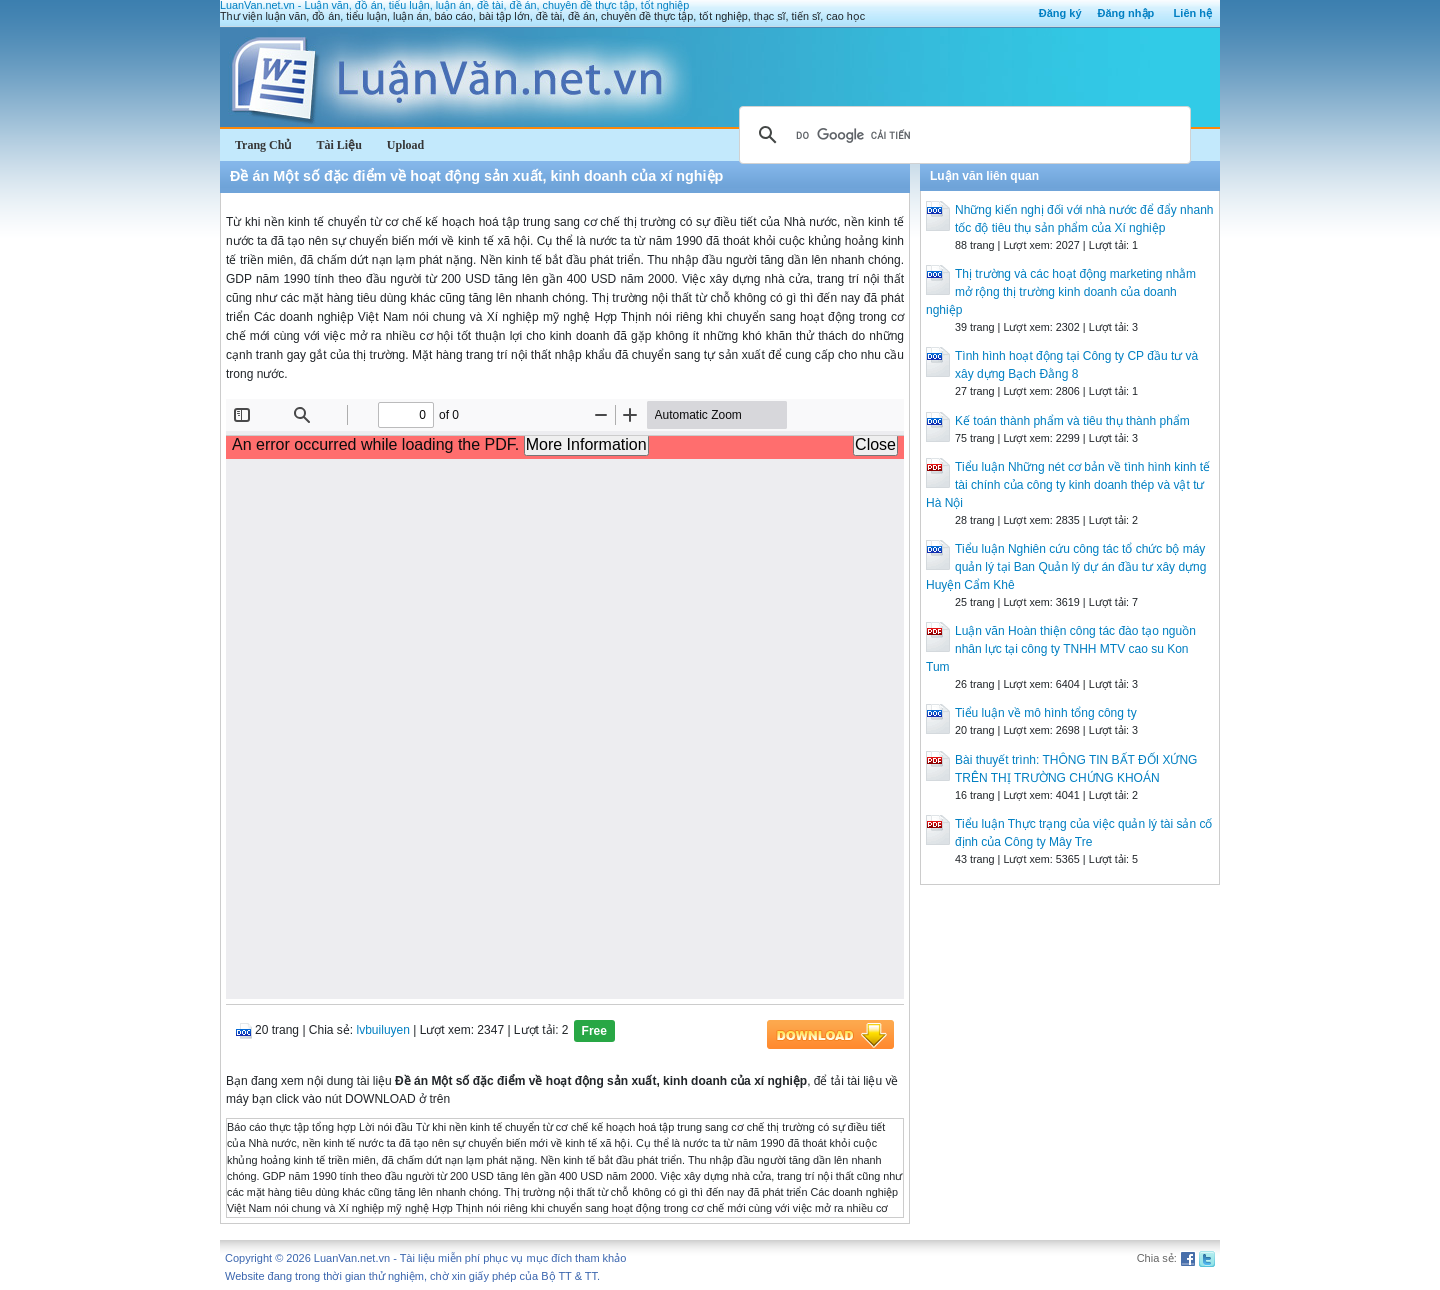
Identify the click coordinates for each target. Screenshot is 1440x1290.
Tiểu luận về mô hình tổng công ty (1046, 713)
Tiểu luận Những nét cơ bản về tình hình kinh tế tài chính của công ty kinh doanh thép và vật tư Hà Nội (1068, 485)
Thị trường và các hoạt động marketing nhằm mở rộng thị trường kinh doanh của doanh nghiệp (1061, 292)
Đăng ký (1060, 13)
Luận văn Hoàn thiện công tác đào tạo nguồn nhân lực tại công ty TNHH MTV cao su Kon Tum (1061, 649)
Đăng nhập (1126, 13)
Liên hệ (1193, 13)
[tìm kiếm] (962, 135)
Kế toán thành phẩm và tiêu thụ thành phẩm (1072, 421)
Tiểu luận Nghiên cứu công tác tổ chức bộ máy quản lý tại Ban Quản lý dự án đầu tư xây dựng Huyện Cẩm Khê (1066, 567)
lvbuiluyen (383, 1030)
